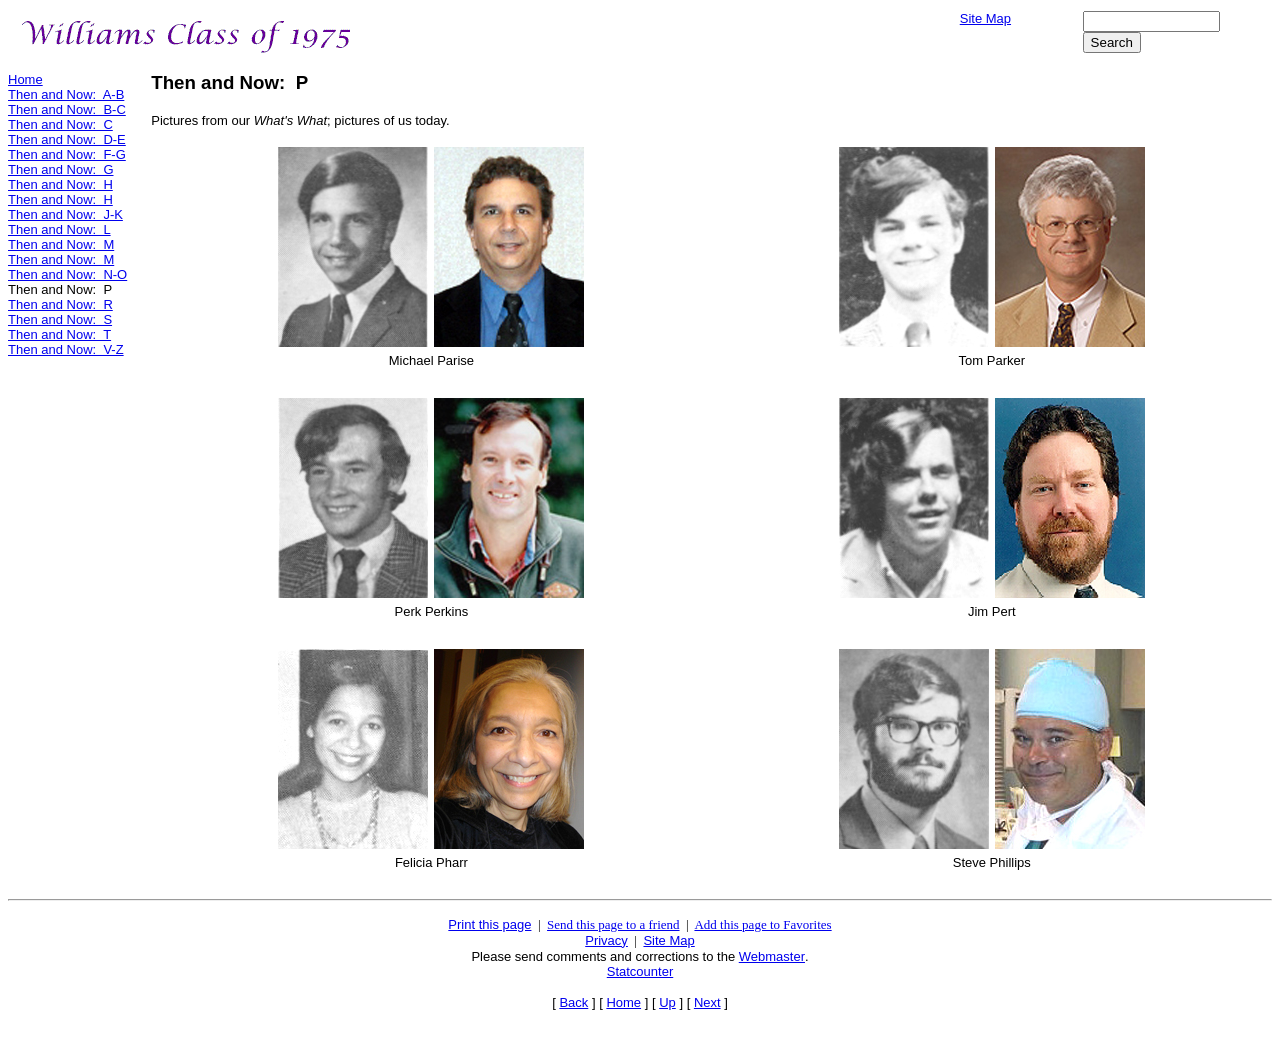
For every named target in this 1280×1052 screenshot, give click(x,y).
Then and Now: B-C (67, 109)
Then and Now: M (61, 244)
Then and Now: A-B (66, 94)
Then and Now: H (60, 184)
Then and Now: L (59, 229)
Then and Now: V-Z (66, 349)
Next (707, 1002)
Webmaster (772, 956)
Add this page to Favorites (762, 924)
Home (25, 79)
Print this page (489, 924)
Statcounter (640, 971)
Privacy (606, 940)
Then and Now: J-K (65, 214)
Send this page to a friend (613, 924)
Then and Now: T (59, 334)
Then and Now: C (60, 124)
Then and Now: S (60, 319)
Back (573, 1002)
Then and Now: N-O (67, 274)
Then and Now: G (61, 169)
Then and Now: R (60, 304)
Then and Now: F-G (67, 154)
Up (667, 1002)
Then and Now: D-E (67, 139)
